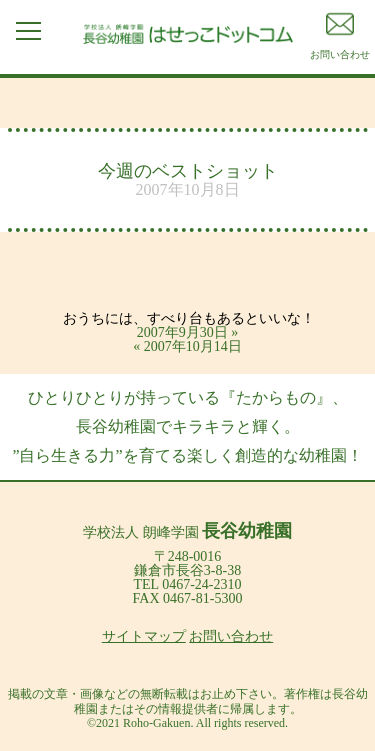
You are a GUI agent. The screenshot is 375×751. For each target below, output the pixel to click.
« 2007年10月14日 (187, 346)
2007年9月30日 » (188, 332)
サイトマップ (144, 636)
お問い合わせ (231, 636)
